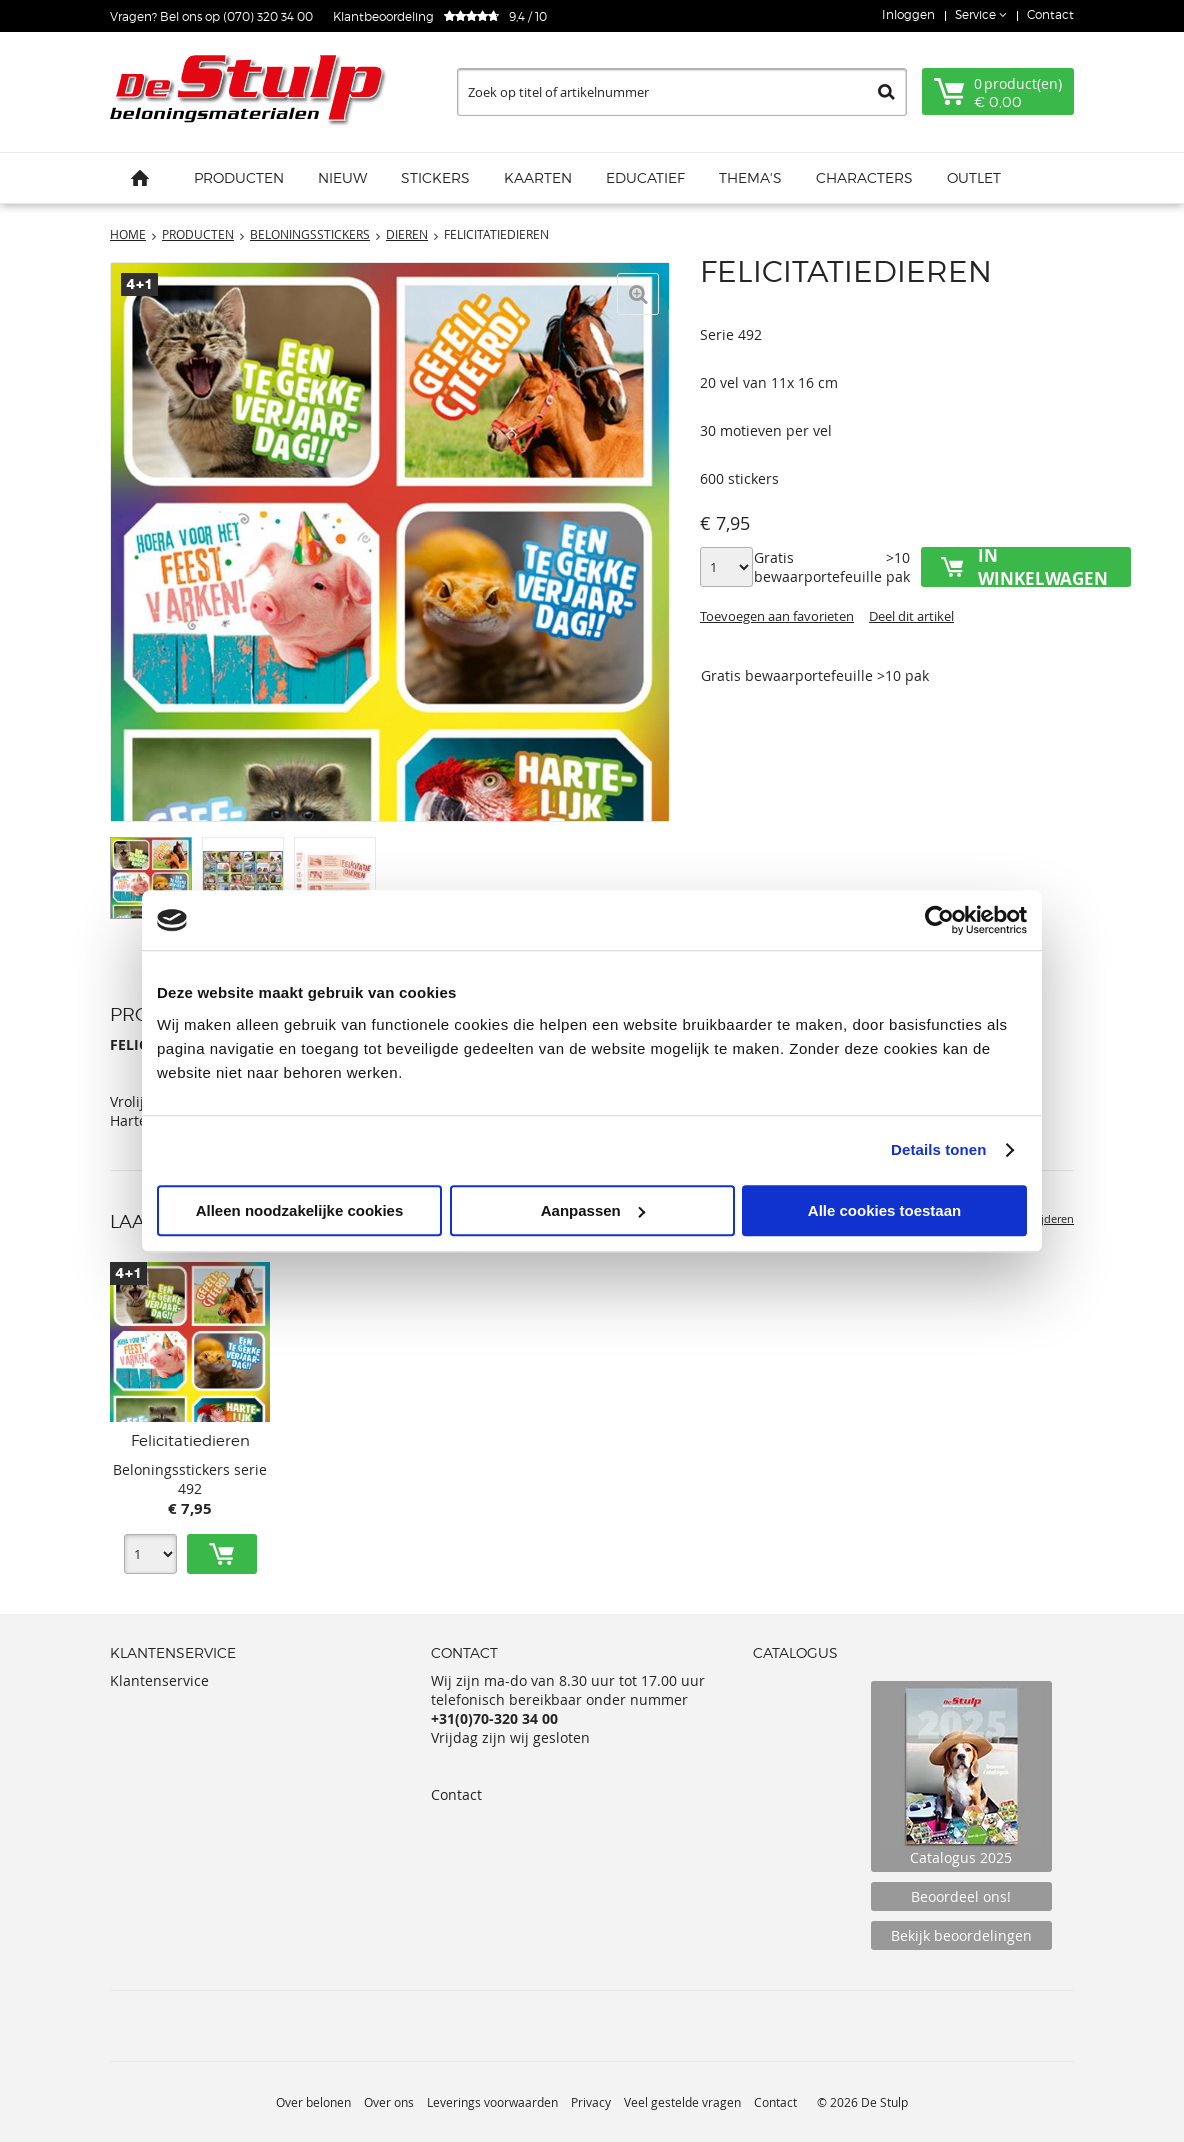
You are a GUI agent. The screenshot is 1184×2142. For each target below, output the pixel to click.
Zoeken (886, 92)
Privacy (591, 2102)
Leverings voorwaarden (492, 2102)
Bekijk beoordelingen (961, 1935)
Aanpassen (593, 1210)
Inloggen (908, 14)
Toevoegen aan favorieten (777, 616)
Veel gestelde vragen (682, 2102)
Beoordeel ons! (961, 1896)
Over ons (389, 2102)
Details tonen (938, 1149)
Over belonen (313, 2102)
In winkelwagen (1043, 567)
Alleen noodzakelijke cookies (300, 1210)
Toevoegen (222, 1554)
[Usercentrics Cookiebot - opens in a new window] (939, 920)
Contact (1050, 14)
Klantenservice (159, 1680)
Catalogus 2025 (961, 1776)
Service (977, 14)
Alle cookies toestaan (884, 1210)
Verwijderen (1043, 1218)
